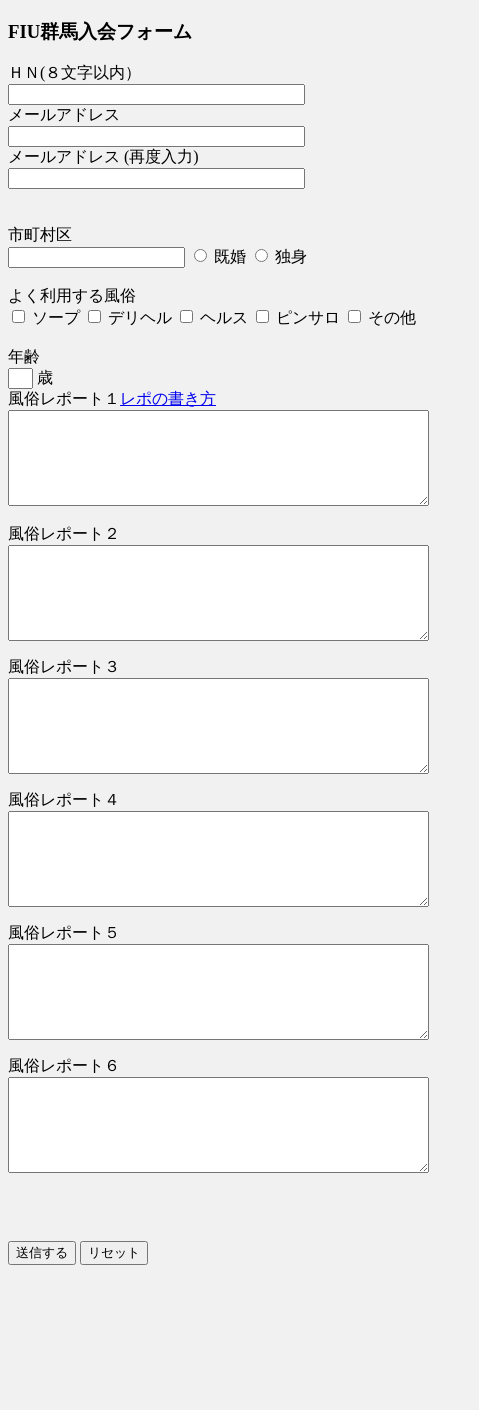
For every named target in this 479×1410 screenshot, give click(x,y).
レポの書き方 (168, 398)
